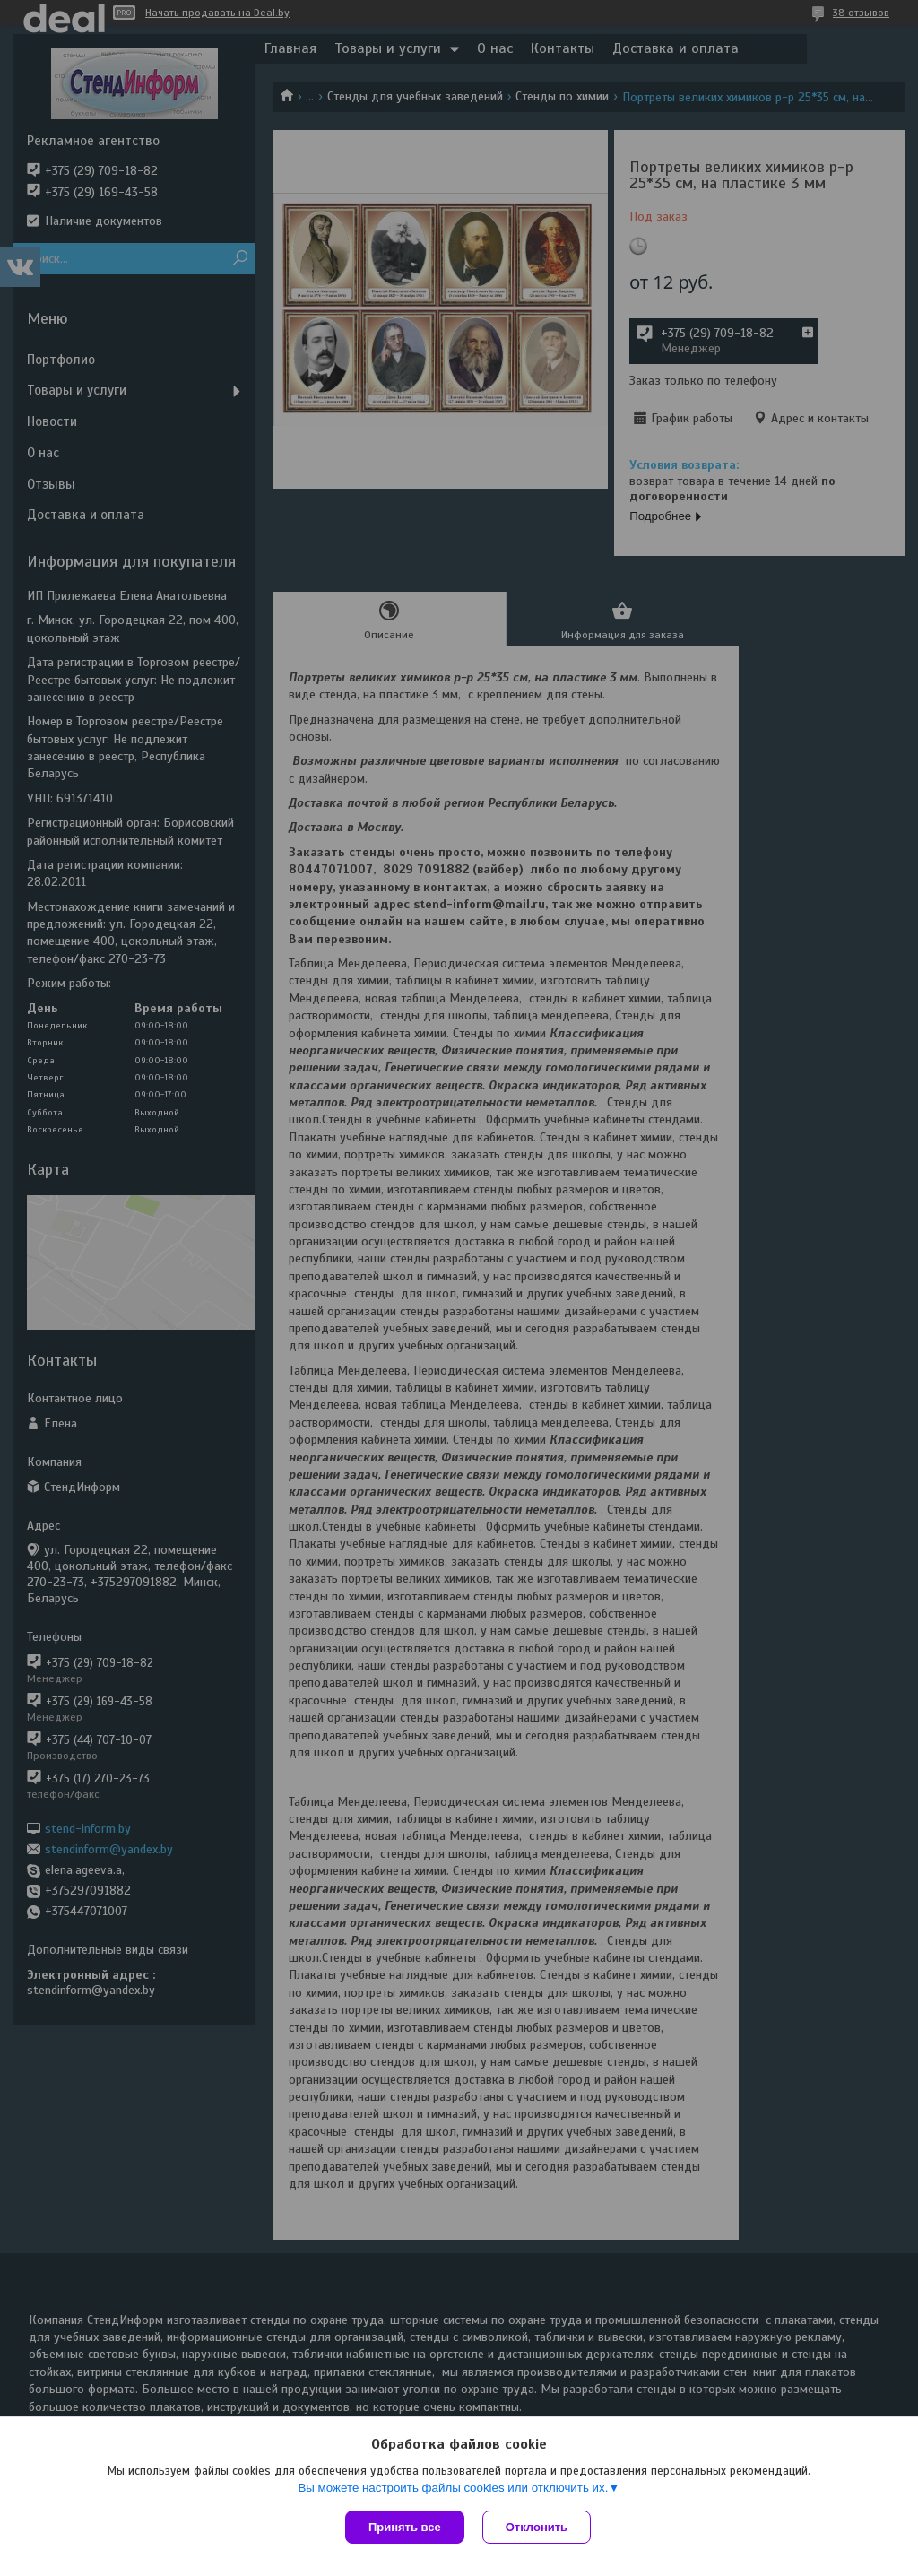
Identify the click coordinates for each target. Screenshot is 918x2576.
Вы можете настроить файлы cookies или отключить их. (453, 2487)
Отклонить (536, 2527)
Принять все (404, 2527)
